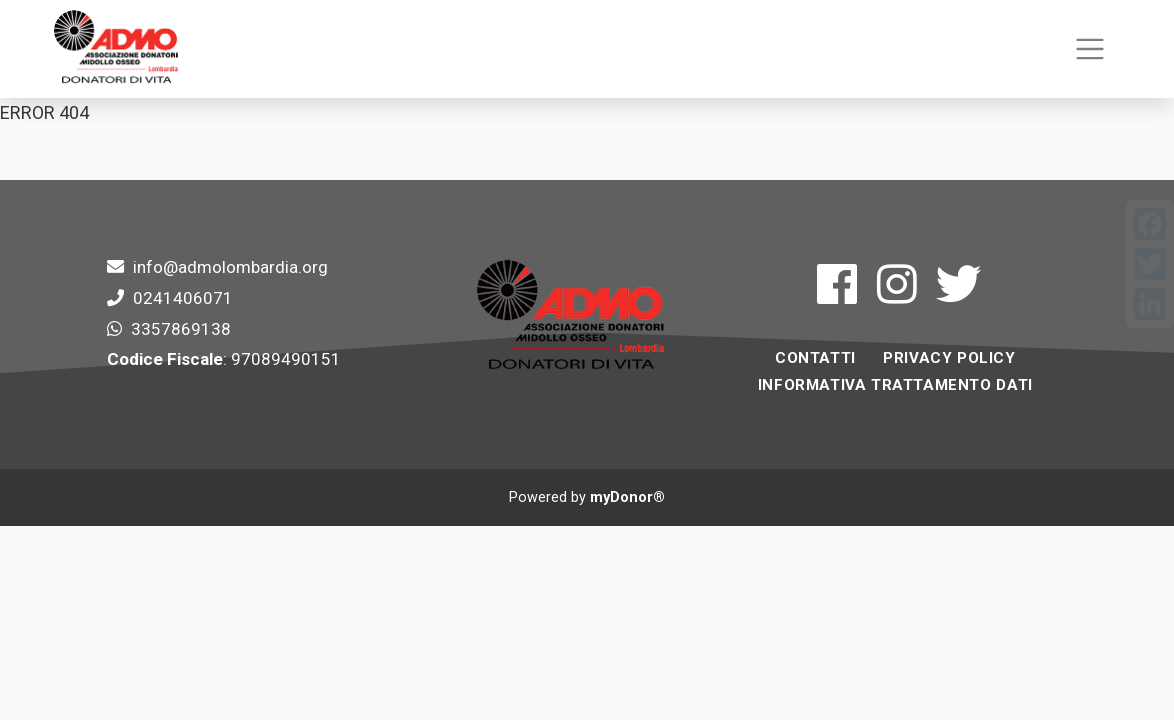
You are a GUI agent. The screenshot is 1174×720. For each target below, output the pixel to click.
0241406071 (183, 298)
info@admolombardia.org (230, 267)
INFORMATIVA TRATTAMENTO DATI (895, 385)
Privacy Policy (949, 358)
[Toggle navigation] (1089, 49)
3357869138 (181, 329)
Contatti (815, 358)
